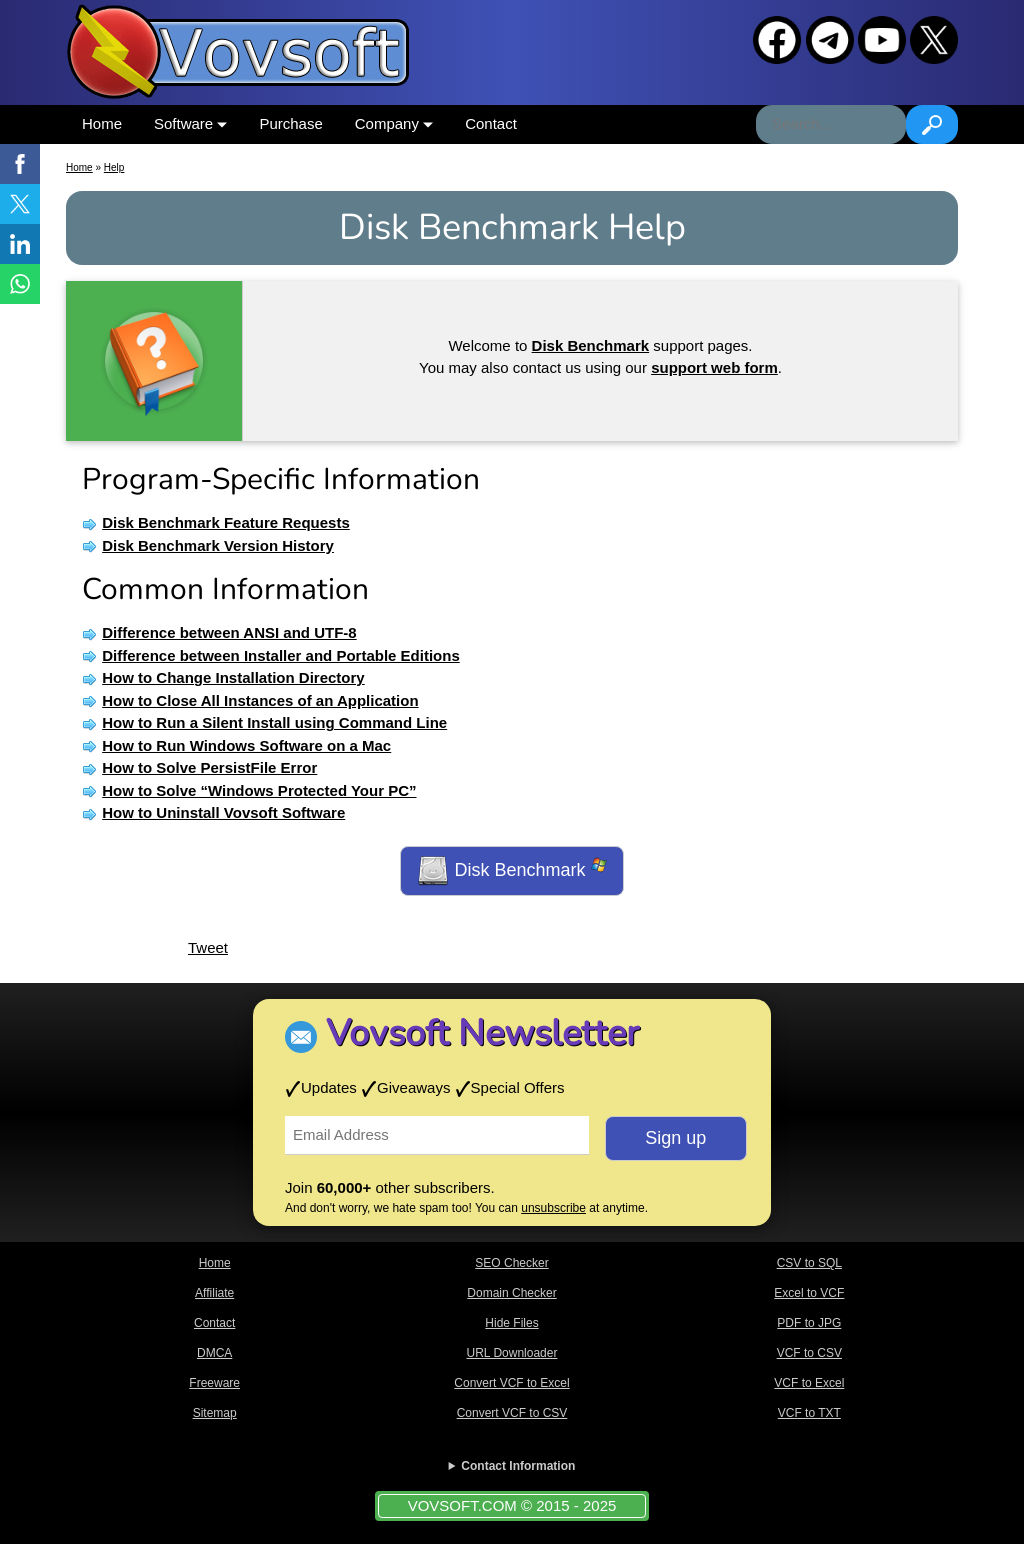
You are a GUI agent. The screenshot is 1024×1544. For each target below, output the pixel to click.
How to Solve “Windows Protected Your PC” (259, 790)
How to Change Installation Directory (233, 677)
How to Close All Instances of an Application (260, 700)
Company (394, 123)
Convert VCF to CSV (512, 1413)
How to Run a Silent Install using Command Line (274, 722)
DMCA (214, 1353)
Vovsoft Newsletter (482, 1033)
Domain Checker (511, 1293)
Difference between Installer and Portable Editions (281, 655)
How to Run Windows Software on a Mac (246, 745)
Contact (491, 123)
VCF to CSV (809, 1353)
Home (102, 123)
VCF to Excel (809, 1383)
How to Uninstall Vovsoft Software (223, 812)
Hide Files (511, 1323)
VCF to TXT (809, 1413)
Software (190, 123)
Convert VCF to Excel (511, 1383)
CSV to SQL (809, 1263)
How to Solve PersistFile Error (209, 767)
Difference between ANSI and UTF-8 (229, 632)
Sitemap (215, 1413)
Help (114, 167)
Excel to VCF (809, 1293)
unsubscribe (553, 1208)
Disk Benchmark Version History (218, 545)
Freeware (214, 1383)
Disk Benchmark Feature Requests (226, 522)
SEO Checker (511, 1263)
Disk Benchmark (511, 871)
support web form (714, 367)
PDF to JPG (809, 1323)
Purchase (290, 123)
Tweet (208, 947)
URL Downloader (512, 1353)
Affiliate (214, 1293)
